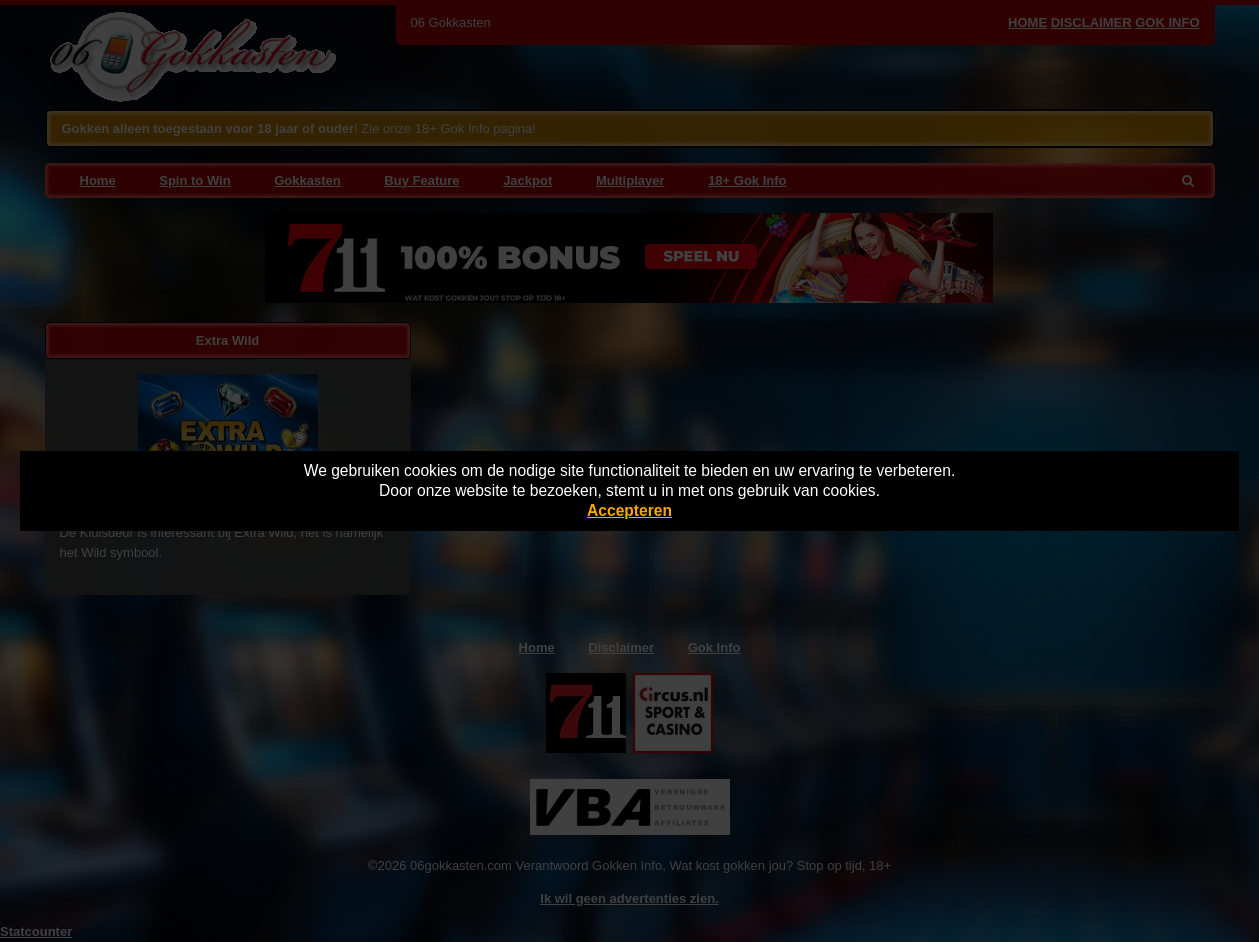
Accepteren (629, 510)
